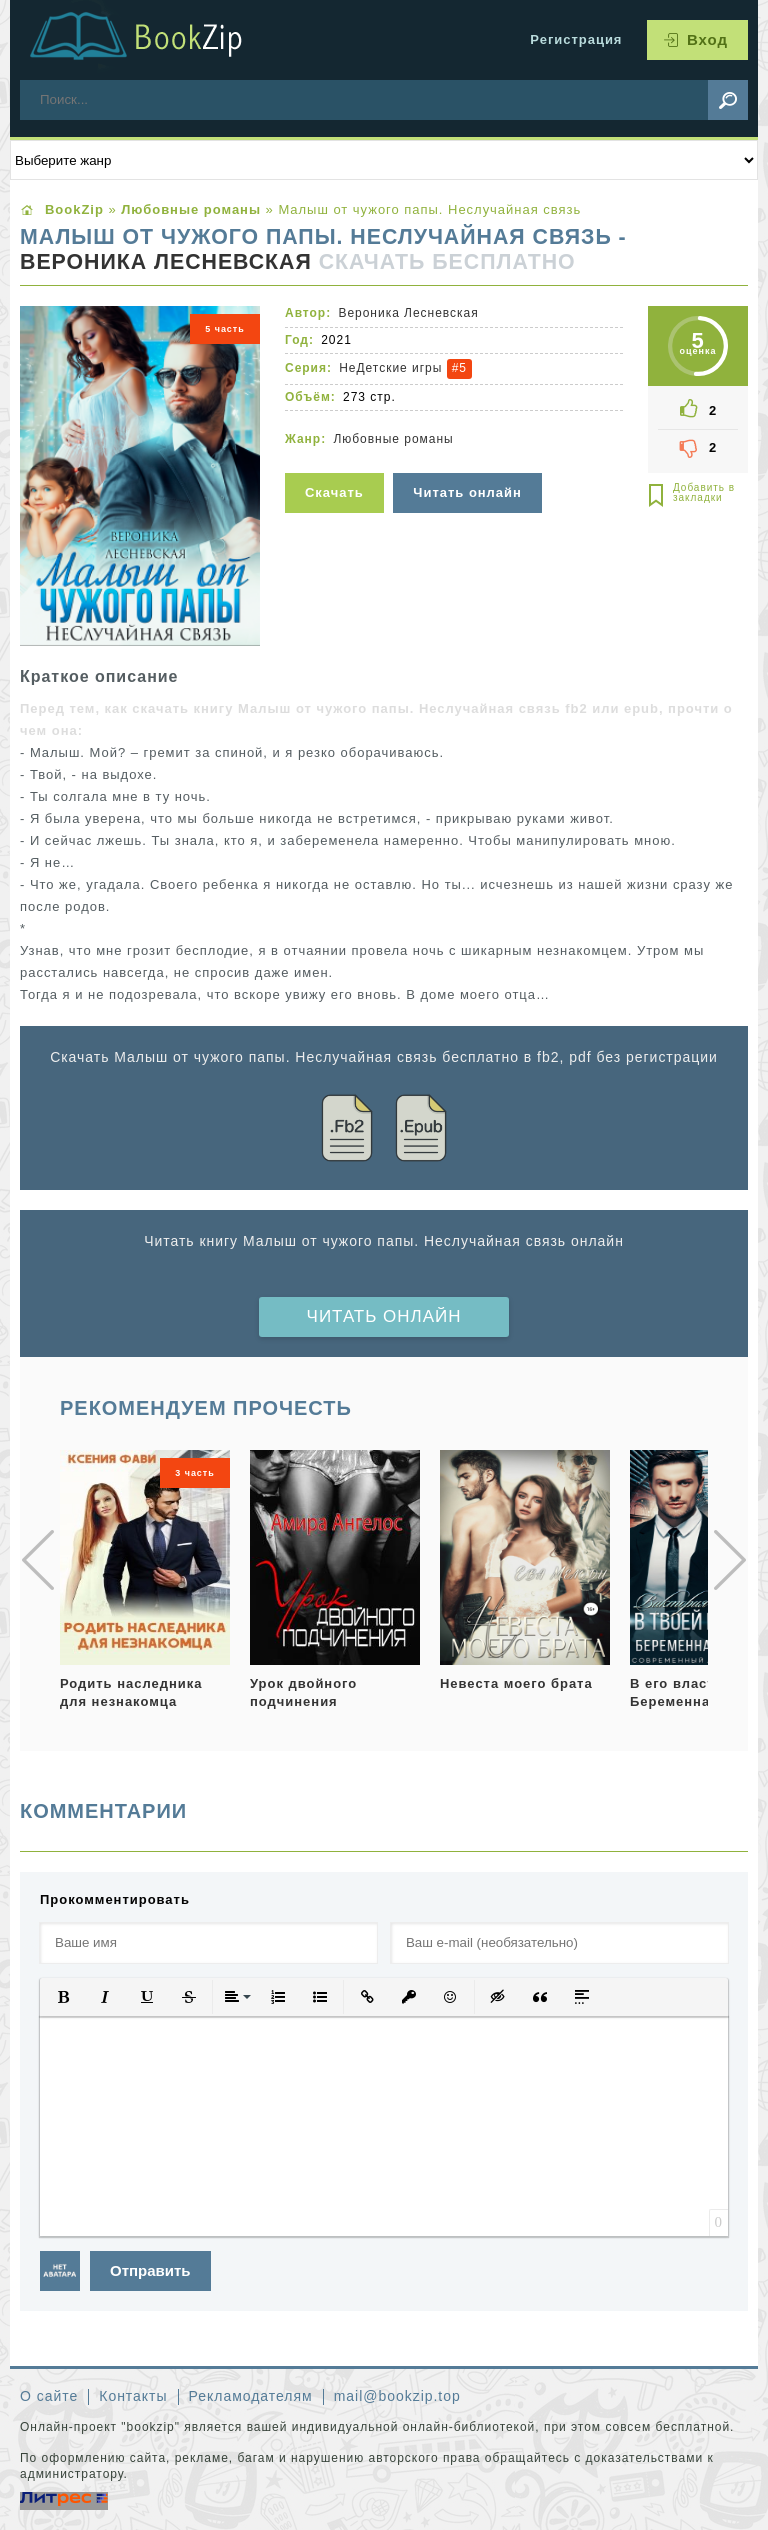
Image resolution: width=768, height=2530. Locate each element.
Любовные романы (393, 439)
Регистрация (576, 39)
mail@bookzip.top (397, 2396)
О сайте (49, 2396)
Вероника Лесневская (166, 262)
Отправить (150, 2270)
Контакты (133, 2396)
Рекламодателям (251, 2396)
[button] (63, 1997)
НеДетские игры (390, 368)
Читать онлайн (384, 1316)
